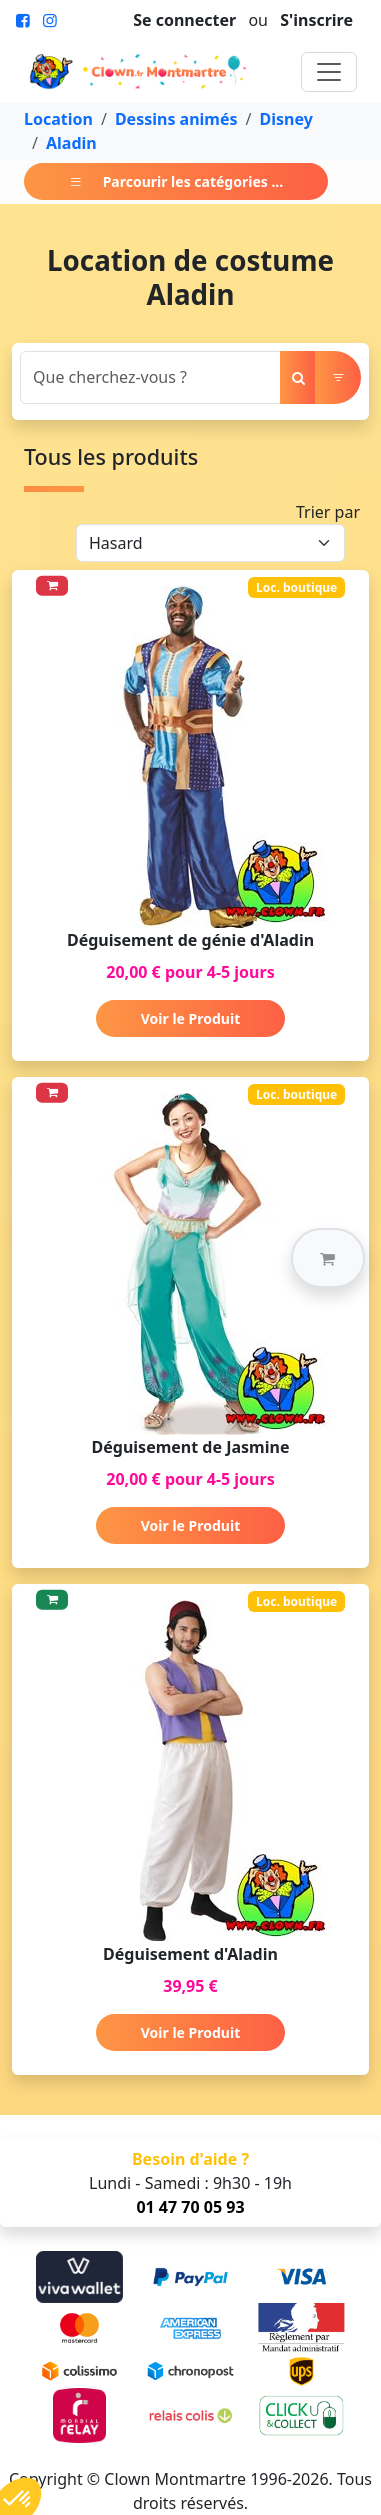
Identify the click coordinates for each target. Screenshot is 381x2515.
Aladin (71, 143)
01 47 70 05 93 (190, 2207)
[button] (328, 1258)
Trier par (328, 512)
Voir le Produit (190, 1018)
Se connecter (184, 20)
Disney (285, 119)
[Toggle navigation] (329, 72)
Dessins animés (176, 119)
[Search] (150, 377)
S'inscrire (316, 20)
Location (58, 119)
